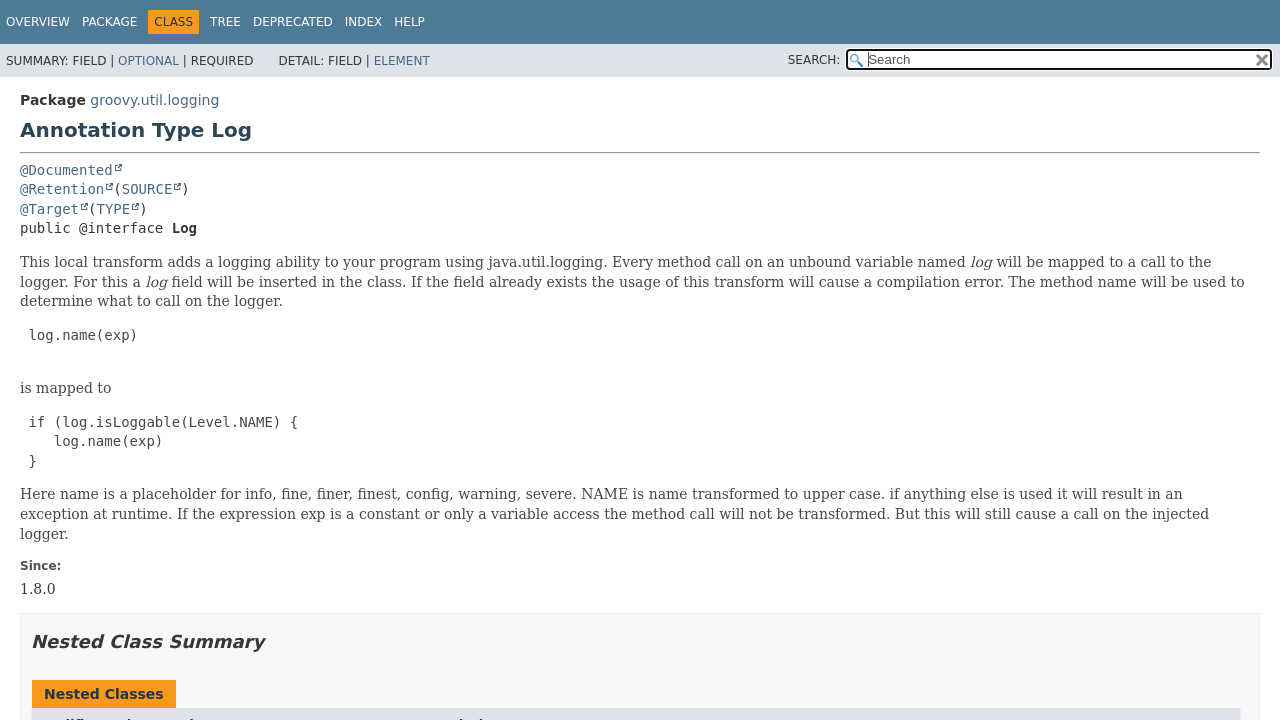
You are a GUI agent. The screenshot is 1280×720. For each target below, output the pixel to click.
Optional (148, 61)
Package (109, 22)
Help (409, 22)
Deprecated (293, 22)
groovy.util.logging (154, 100)
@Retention (62, 189)
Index (364, 22)
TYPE (113, 209)
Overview (38, 22)
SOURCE (147, 189)
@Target (49, 209)
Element (402, 61)
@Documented (66, 170)
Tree (225, 22)
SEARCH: (814, 60)
